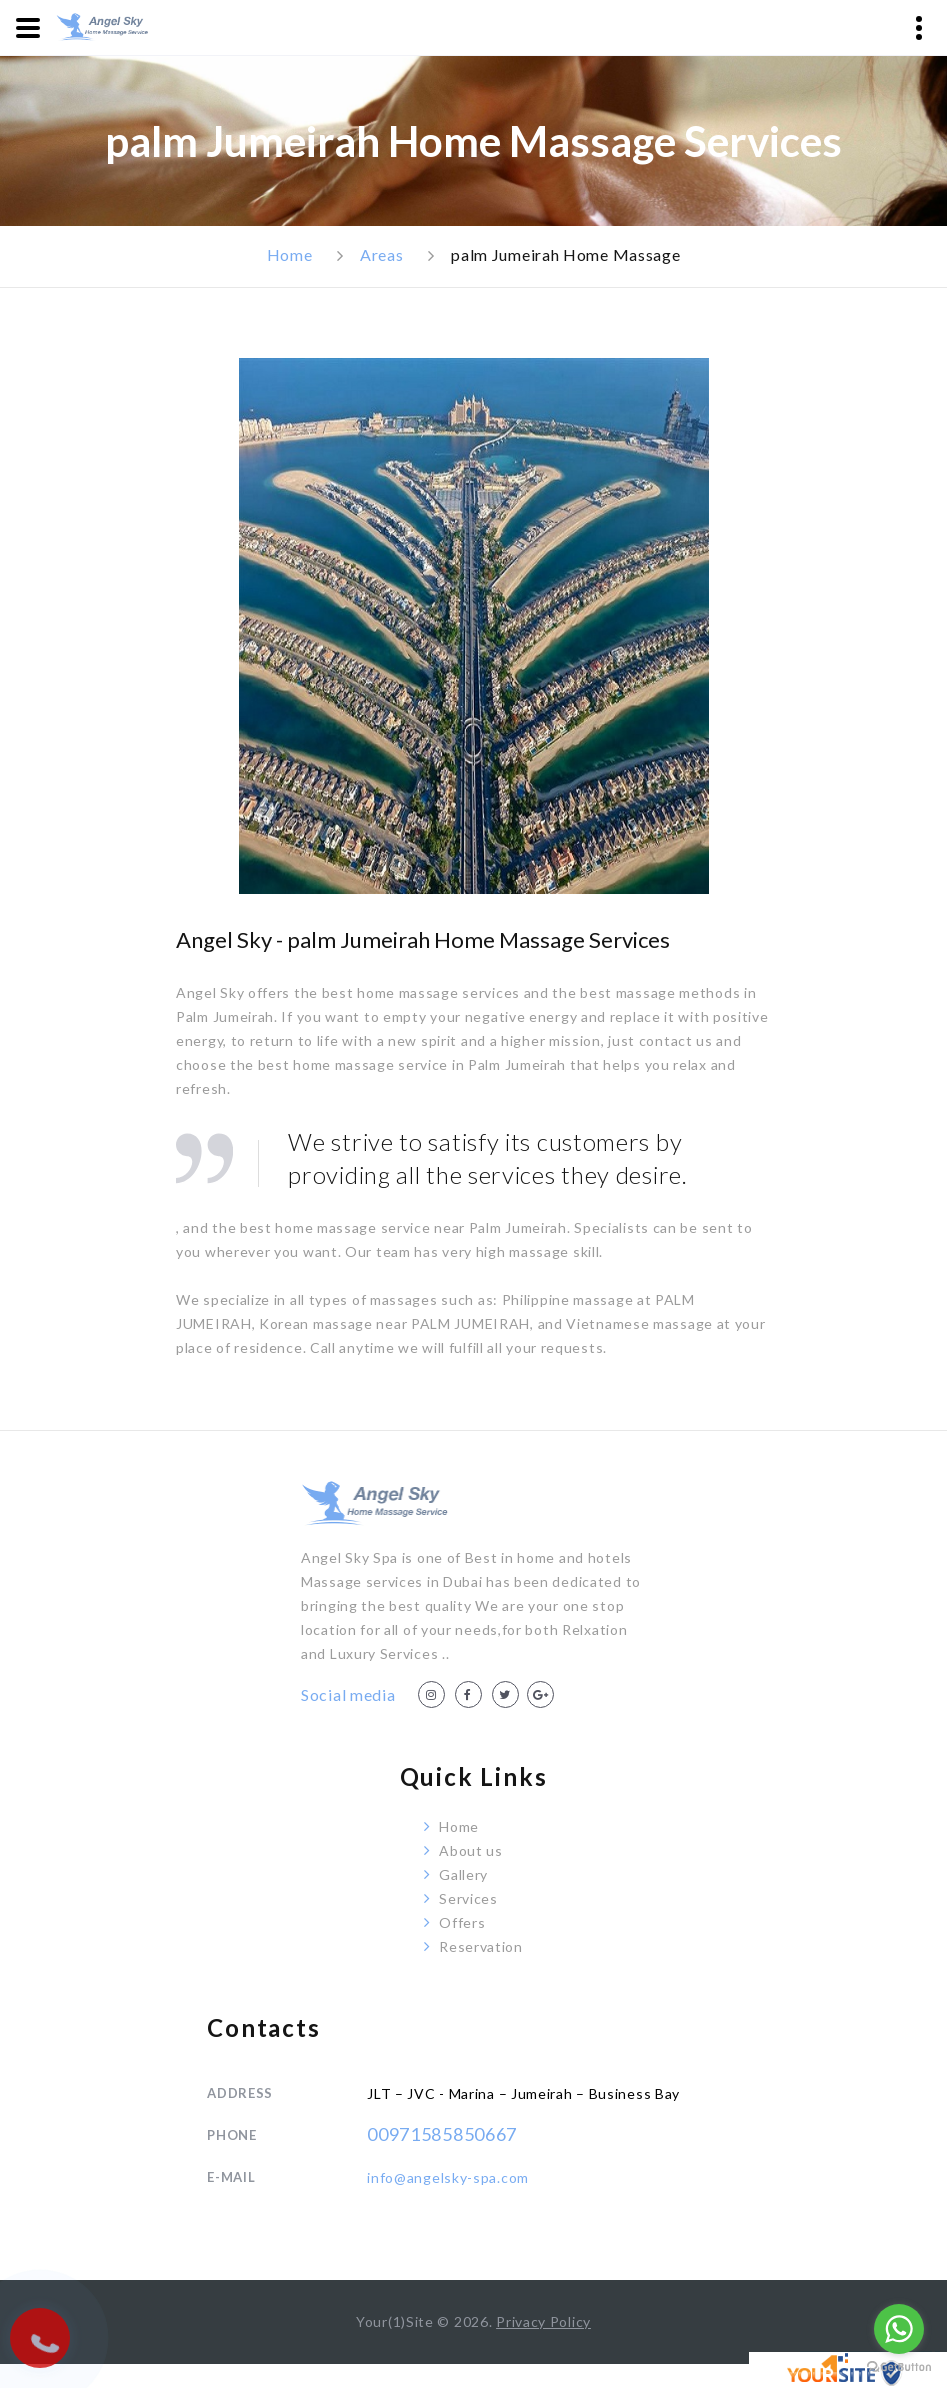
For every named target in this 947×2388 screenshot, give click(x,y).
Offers (462, 1922)
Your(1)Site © (405, 2321)
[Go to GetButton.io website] (899, 2367)
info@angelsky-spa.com (448, 2177)
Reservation (481, 1946)
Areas (382, 255)
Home (290, 255)
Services (468, 1898)
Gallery (463, 1874)
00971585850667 (442, 2134)
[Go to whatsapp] (899, 2329)
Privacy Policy (543, 2321)
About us (471, 1850)
